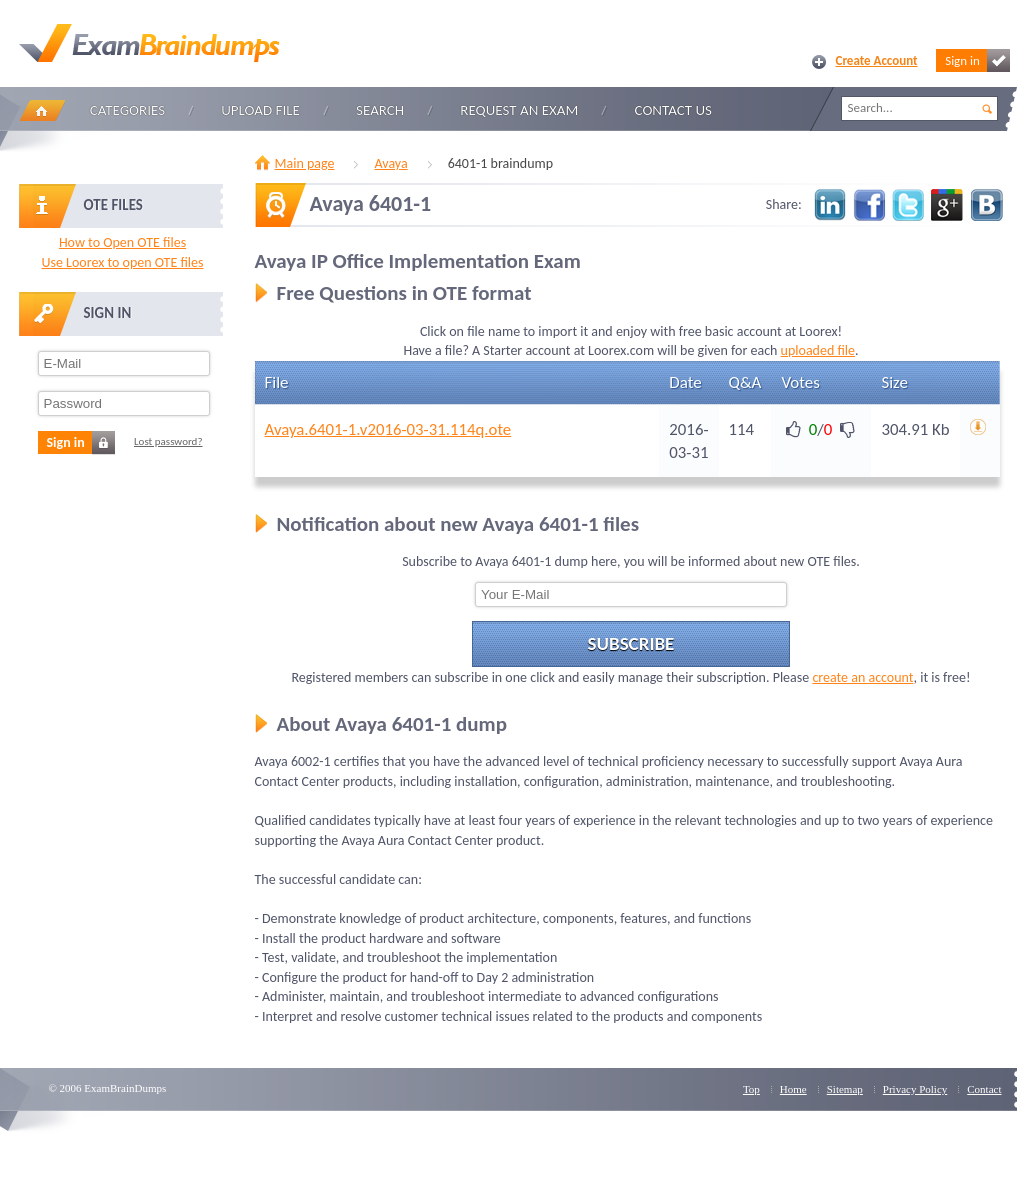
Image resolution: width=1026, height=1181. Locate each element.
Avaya (390, 163)
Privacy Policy (915, 1089)
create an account (862, 677)
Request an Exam (519, 110)
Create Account (877, 60)
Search (380, 110)
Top (751, 1089)
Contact (984, 1089)
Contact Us (673, 110)
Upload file (260, 110)
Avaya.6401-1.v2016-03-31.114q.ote (388, 429)
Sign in (977, 60)
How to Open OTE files (122, 242)
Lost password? (168, 441)
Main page (305, 163)
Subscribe (631, 643)
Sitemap (845, 1089)
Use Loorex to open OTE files (122, 262)
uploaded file (818, 350)
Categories (127, 110)
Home (42, 110)
